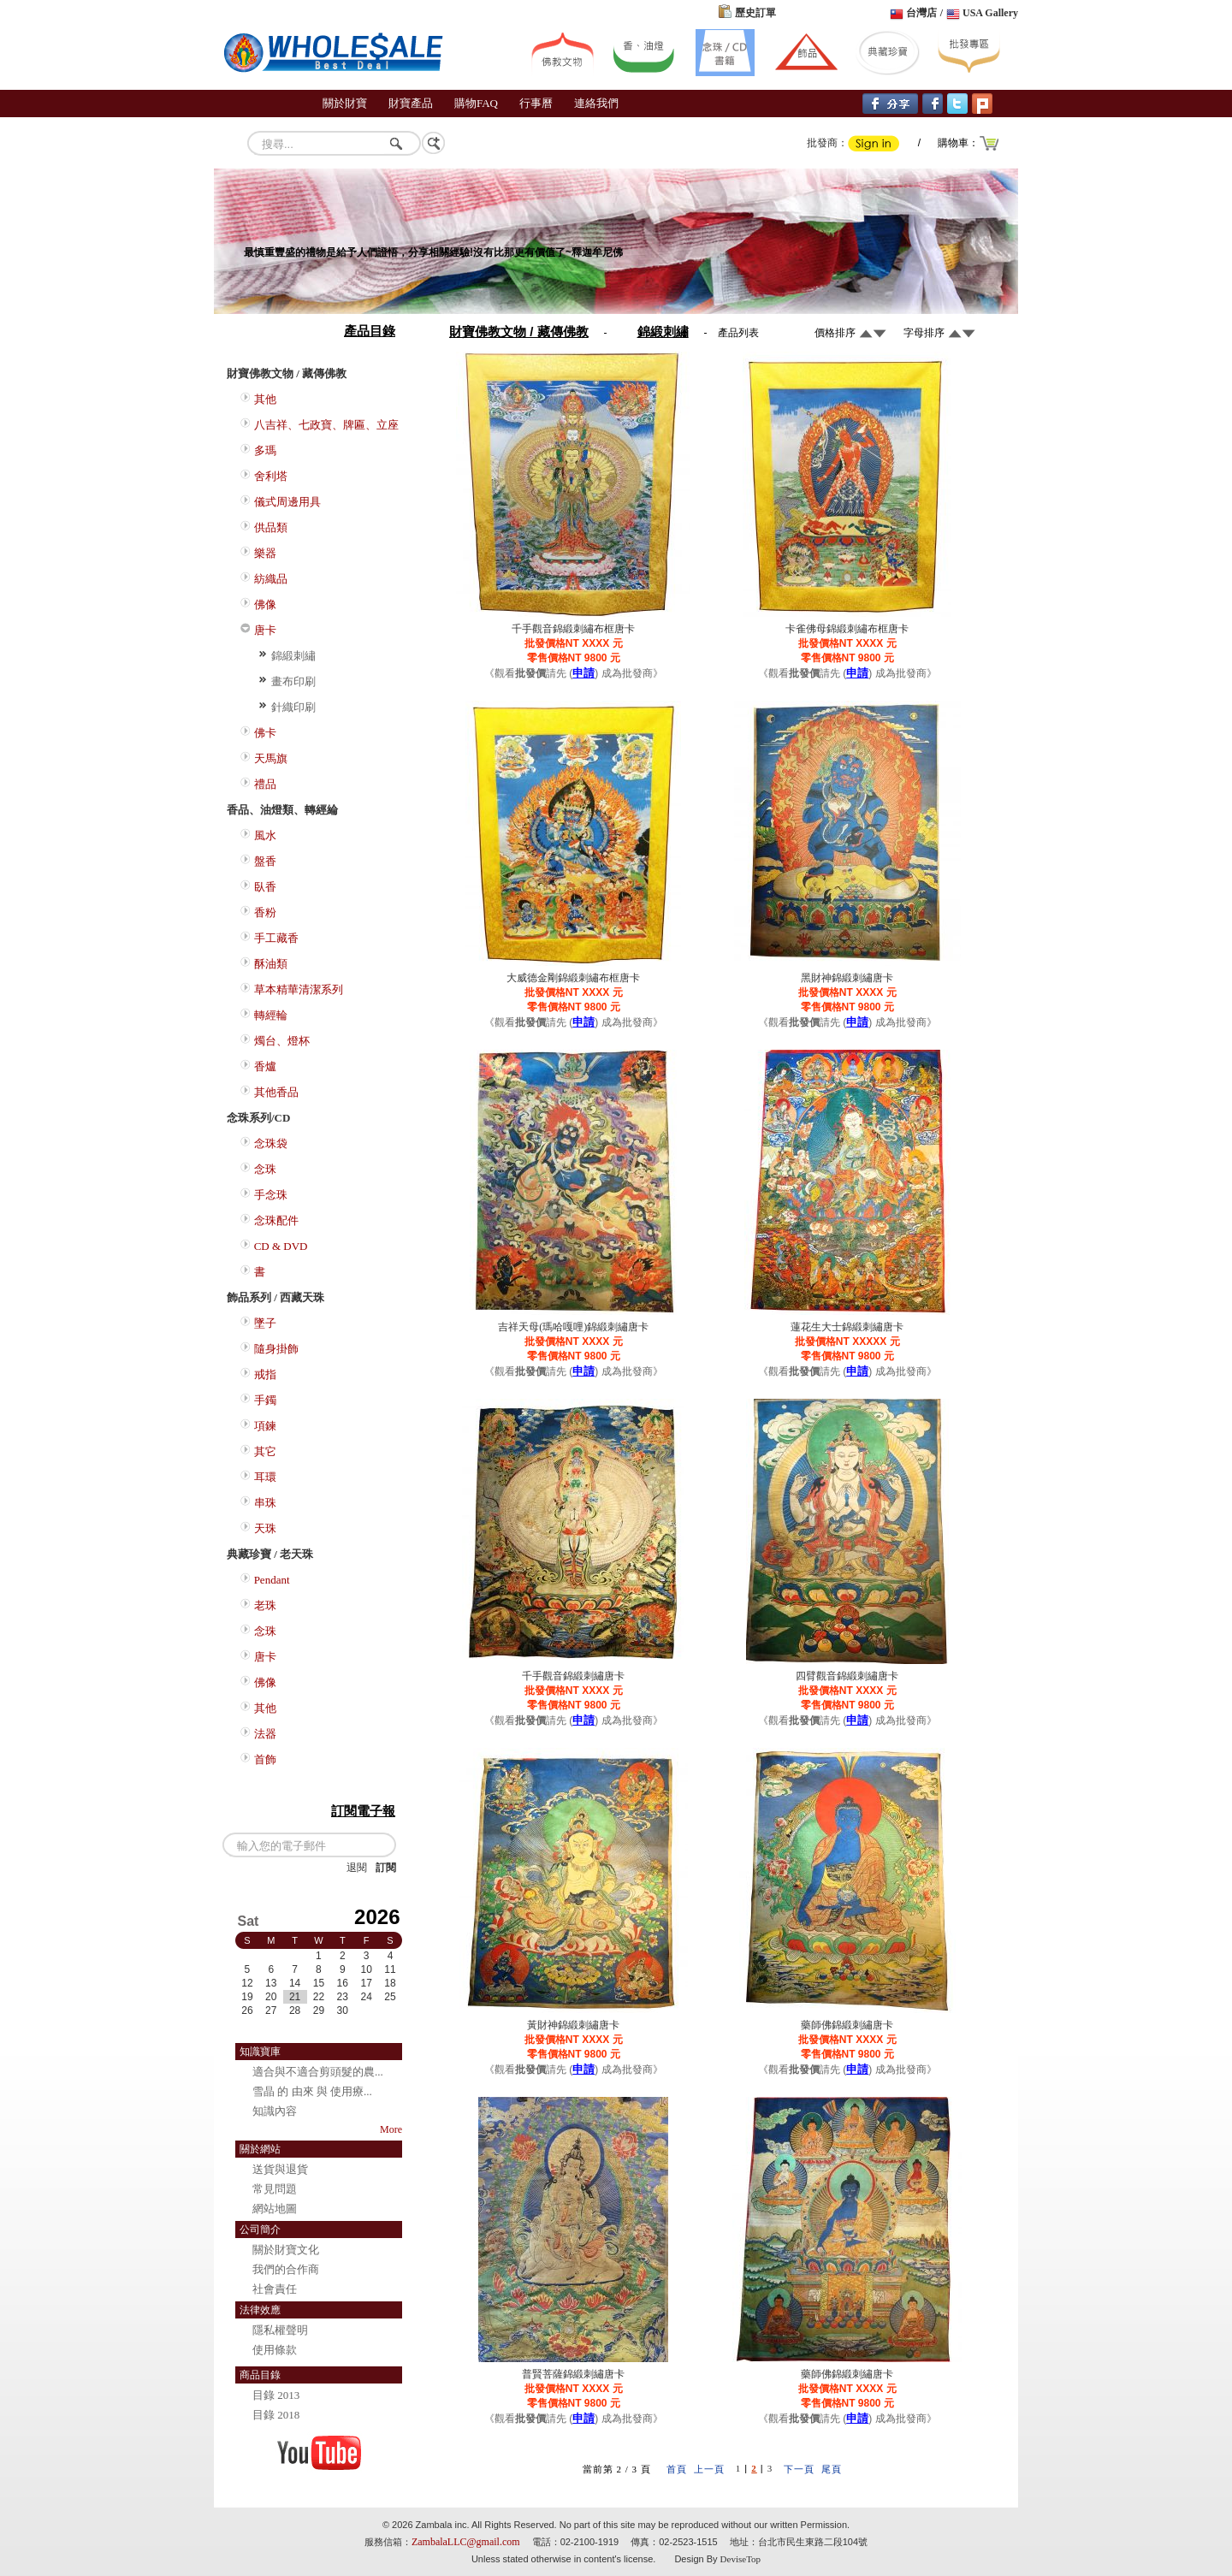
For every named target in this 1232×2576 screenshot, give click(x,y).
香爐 (265, 1066)
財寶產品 (410, 103)
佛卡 (265, 732)
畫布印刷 (293, 681)
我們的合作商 (285, 2269)
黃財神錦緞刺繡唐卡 (573, 2025)
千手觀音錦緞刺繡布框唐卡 (573, 629)
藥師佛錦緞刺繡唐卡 (847, 2025)
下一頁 (799, 2469)
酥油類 (270, 963)
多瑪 (265, 450)
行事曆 (536, 103)
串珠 (265, 1502)
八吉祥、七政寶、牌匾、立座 (326, 424)
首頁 (676, 2469)
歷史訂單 (755, 13)
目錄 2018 (275, 2414)
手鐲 (265, 1400)
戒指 (265, 1374)
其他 (265, 399)
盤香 (265, 861)
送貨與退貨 (280, 2169)
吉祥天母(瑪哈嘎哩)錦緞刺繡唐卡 (573, 1327)
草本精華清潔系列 (298, 989)
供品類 (270, 527)
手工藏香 (276, 938)
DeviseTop (740, 2559)
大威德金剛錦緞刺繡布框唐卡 (573, 978)
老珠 (265, 1605)
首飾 (265, 1759)
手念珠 (270, 1194)
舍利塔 (270, 476)
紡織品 (270, 578)
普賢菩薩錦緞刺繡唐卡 (573, 2374)
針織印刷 (293, 707)
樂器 (265, 553)
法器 (265, 1733)
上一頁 (709, 2469)
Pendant (272, 1579)
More (391, 2129)
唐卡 (265, 630)
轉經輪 (270, 1015)
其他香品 (276, 1092)
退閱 (356, 1868)
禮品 (265, 784)
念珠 (265, 1169)
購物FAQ (476, 103)
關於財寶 (345, 103)
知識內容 (274, 2111)
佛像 (265, 604)
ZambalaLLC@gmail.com (466, 2542)
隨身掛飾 (276, 1348)
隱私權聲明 (280, 2330)
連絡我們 (596, 103)
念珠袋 (270, 1143)
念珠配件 (276, 1220)
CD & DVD (281, 1246)
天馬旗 (270, 758)
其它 (265, 1451)
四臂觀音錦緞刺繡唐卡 (847, 1676)
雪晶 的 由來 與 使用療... (312, 2091)
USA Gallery (990, 13)
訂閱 (386, 1868)
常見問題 (274, 2188)
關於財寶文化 (285, 2249)
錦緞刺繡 (293, 655)
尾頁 (831, 2469)
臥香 (265, 886)
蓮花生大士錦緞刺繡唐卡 (847, 1327)
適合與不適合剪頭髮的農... (317, 2071)
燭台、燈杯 (282, 1040)
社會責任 (274, 2289)
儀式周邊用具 (287, 501)
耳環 (265, 1477)
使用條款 (274, 2349)
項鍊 (265, 1425)
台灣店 (921, 13)
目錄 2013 (275, 2395)
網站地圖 (274, 2208)
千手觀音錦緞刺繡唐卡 (573, 1676)
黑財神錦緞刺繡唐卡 (847, 978)
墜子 (265, 1323)
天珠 (265, 1528)
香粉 (265, 912)
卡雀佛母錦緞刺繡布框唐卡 (847, 629)
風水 (265, 835)
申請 (583, 672)
